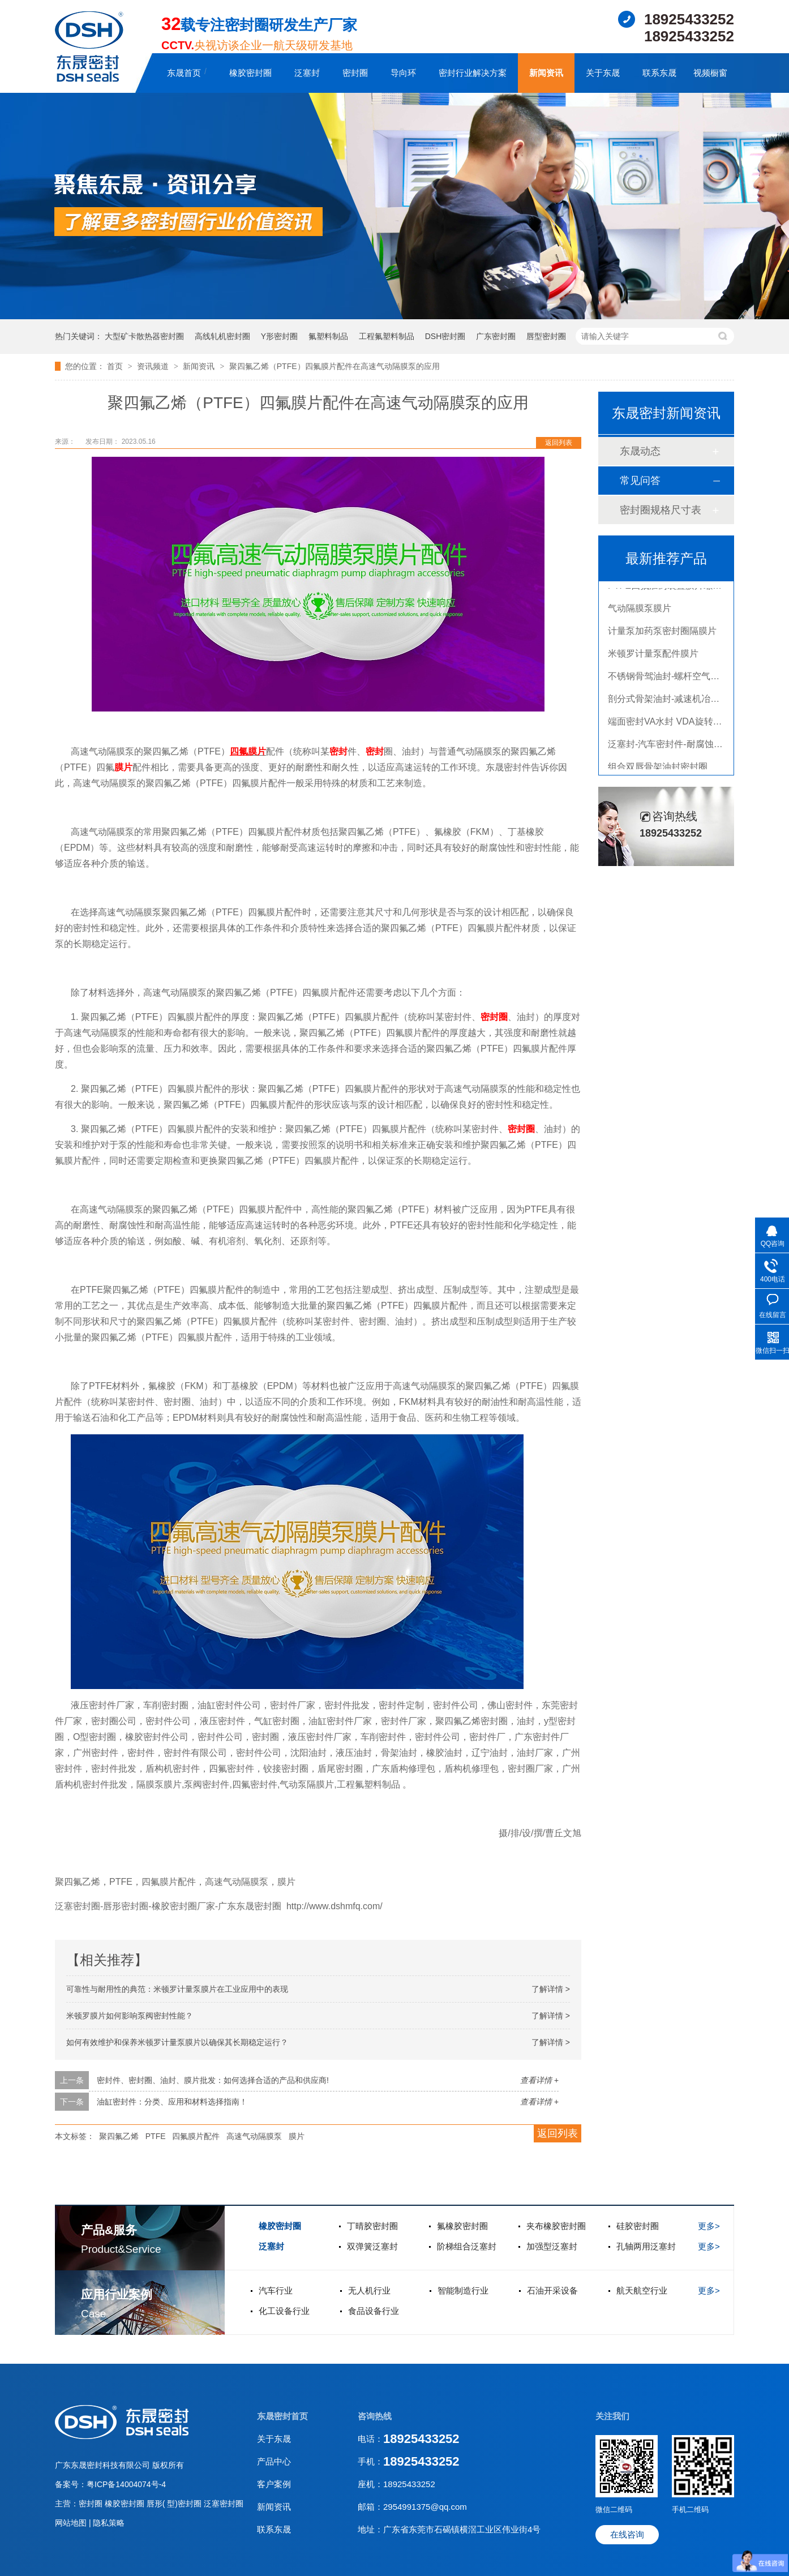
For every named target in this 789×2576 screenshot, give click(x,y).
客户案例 (274, 2484)
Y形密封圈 (279, 336)
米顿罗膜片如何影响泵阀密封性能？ (129, 2015)
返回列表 (558, 443)
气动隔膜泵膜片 (639, 611)
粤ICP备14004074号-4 (126, 2484)
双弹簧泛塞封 (372, 2246)
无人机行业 (369, 2290)
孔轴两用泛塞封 (646, 2246)
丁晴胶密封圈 (372, 2226)
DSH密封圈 (445, 336)
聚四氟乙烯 (119, 2136)
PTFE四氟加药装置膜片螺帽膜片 (674, 588)
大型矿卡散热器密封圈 (144, 336)
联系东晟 (659, 73)
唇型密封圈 (546, 336)
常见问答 (640, 480)
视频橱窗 (710, 73)
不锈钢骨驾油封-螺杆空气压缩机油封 (682, 679)
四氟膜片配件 (196, 2136)
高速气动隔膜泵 (254, 2136)
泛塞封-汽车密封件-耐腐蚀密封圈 (674, 747)
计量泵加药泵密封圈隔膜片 (662, 633)
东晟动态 (640, 451)
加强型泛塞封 (551, 2246)
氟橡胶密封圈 (462, 2226)
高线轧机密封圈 (222, 336)
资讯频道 (154, 366)
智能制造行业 (463, 2290)
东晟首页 (184, 73)
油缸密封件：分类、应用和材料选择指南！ (172, 2101)
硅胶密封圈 (637, 2226)
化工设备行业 (284, 2311)
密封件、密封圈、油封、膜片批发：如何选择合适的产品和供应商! (213, 2080)
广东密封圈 (496, 336)
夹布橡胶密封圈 (556, 2226)
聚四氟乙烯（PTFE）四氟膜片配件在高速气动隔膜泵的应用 (334, 366)
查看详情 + (539, 2080)
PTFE (155, 2136)
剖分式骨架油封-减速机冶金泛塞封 (677, 701)
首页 (116, 366)
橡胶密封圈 (250, 73)
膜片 (257, 751)
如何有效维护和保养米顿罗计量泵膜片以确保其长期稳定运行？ (177, 2042)
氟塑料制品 (328, 336)
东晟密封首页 (282, 2416)
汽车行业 (276, 2290)
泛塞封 (307, 73)
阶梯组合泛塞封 (466, 2246)
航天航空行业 (641, 2290)
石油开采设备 (552, 2290)
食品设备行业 (373, 2311)
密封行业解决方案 (473, 73)
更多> (709, 2226)
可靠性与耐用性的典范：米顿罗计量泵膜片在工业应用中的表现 (177, 1989)
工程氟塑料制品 (386, 336)
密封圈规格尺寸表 (660, 510)
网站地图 (72, 2522)
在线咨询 (627, 2534)
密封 (338, 751)
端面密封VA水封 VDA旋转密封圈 (674, 724)
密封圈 (355, 73)
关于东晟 (603, 73)
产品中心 (274, 2461)
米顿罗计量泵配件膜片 (653, 656)
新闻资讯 (546, 73)
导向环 (403, 73)
